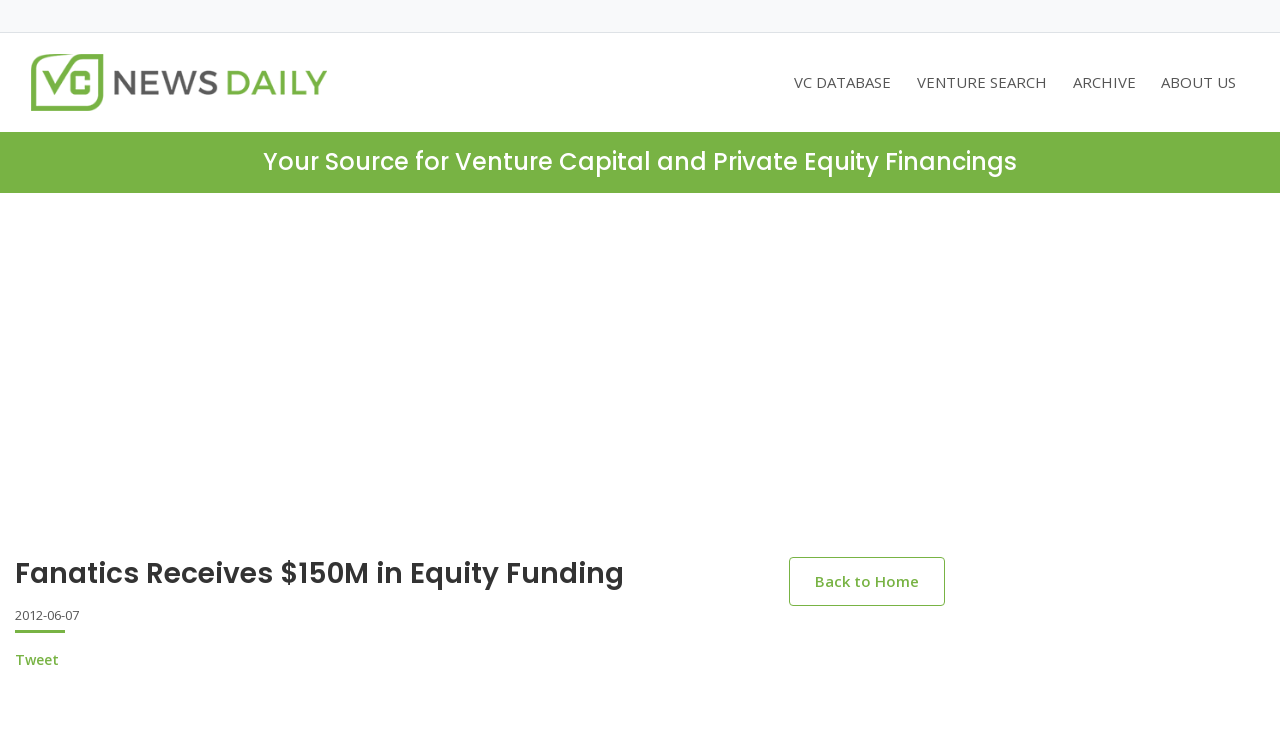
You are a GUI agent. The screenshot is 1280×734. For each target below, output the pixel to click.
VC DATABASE (842, 82)
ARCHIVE (1104, 82)
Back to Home (867, 581)
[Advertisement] (640, 343)
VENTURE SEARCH (982, 82)
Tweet (37, 659)
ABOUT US (1198, 82)
